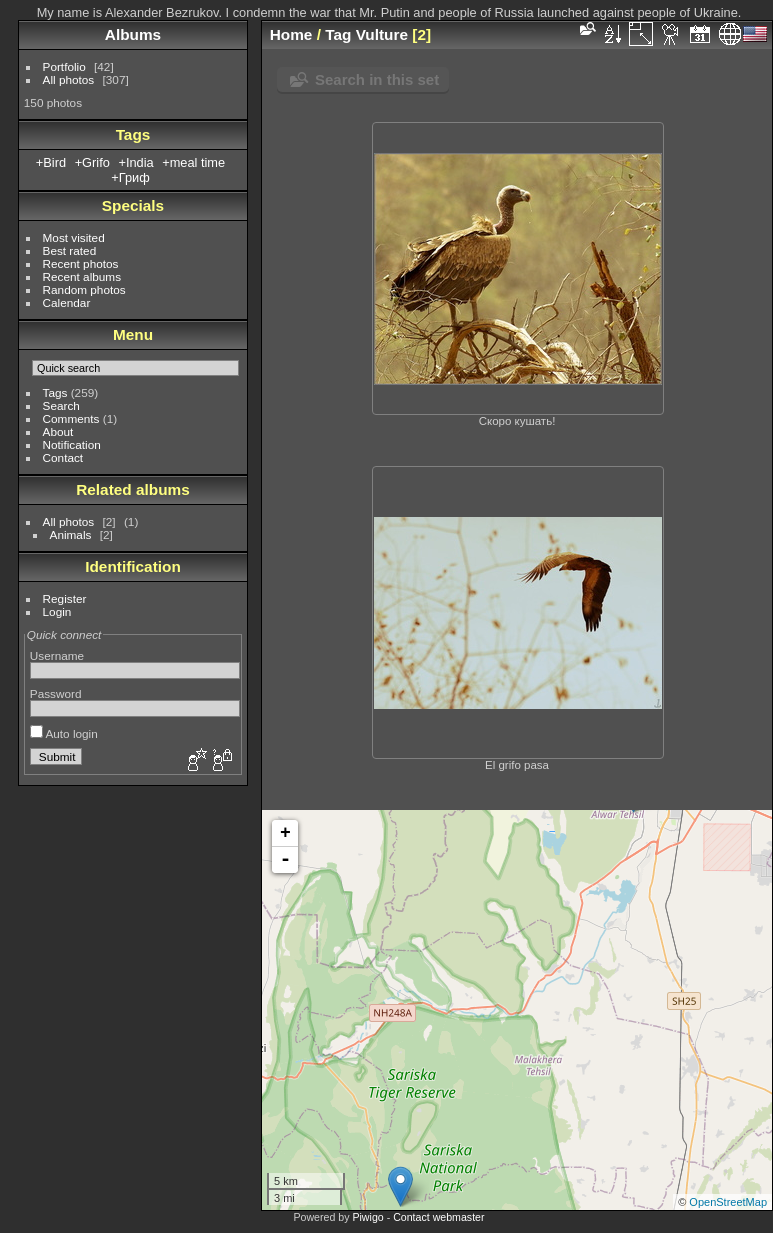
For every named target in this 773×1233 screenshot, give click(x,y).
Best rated (70, 250)
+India (135, 162)
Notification (72, 444)
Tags (55, 392)
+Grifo (92, 162)
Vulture (382, 34)
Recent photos (81, 263)
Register (65, 598)
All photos (69, 79)
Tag (338, 34)
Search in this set (377, 79)
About (58, 431)
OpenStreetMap (728, 1202)
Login (57, 611)
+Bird (51, 162)
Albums (133, 34)
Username (57, 655)
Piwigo (367, 1217)
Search (61, 405)
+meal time (193, 162)
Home (291, 34)
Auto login (64, 733)
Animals (71, 534)
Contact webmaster (438, 1217)
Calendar (67, 302)
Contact (63, 457)
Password (56, 693)
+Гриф (130, 177)
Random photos (84, 289)
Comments (71, 418)
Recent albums (82, 276)
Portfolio (64, 66)
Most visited (74, 237)
